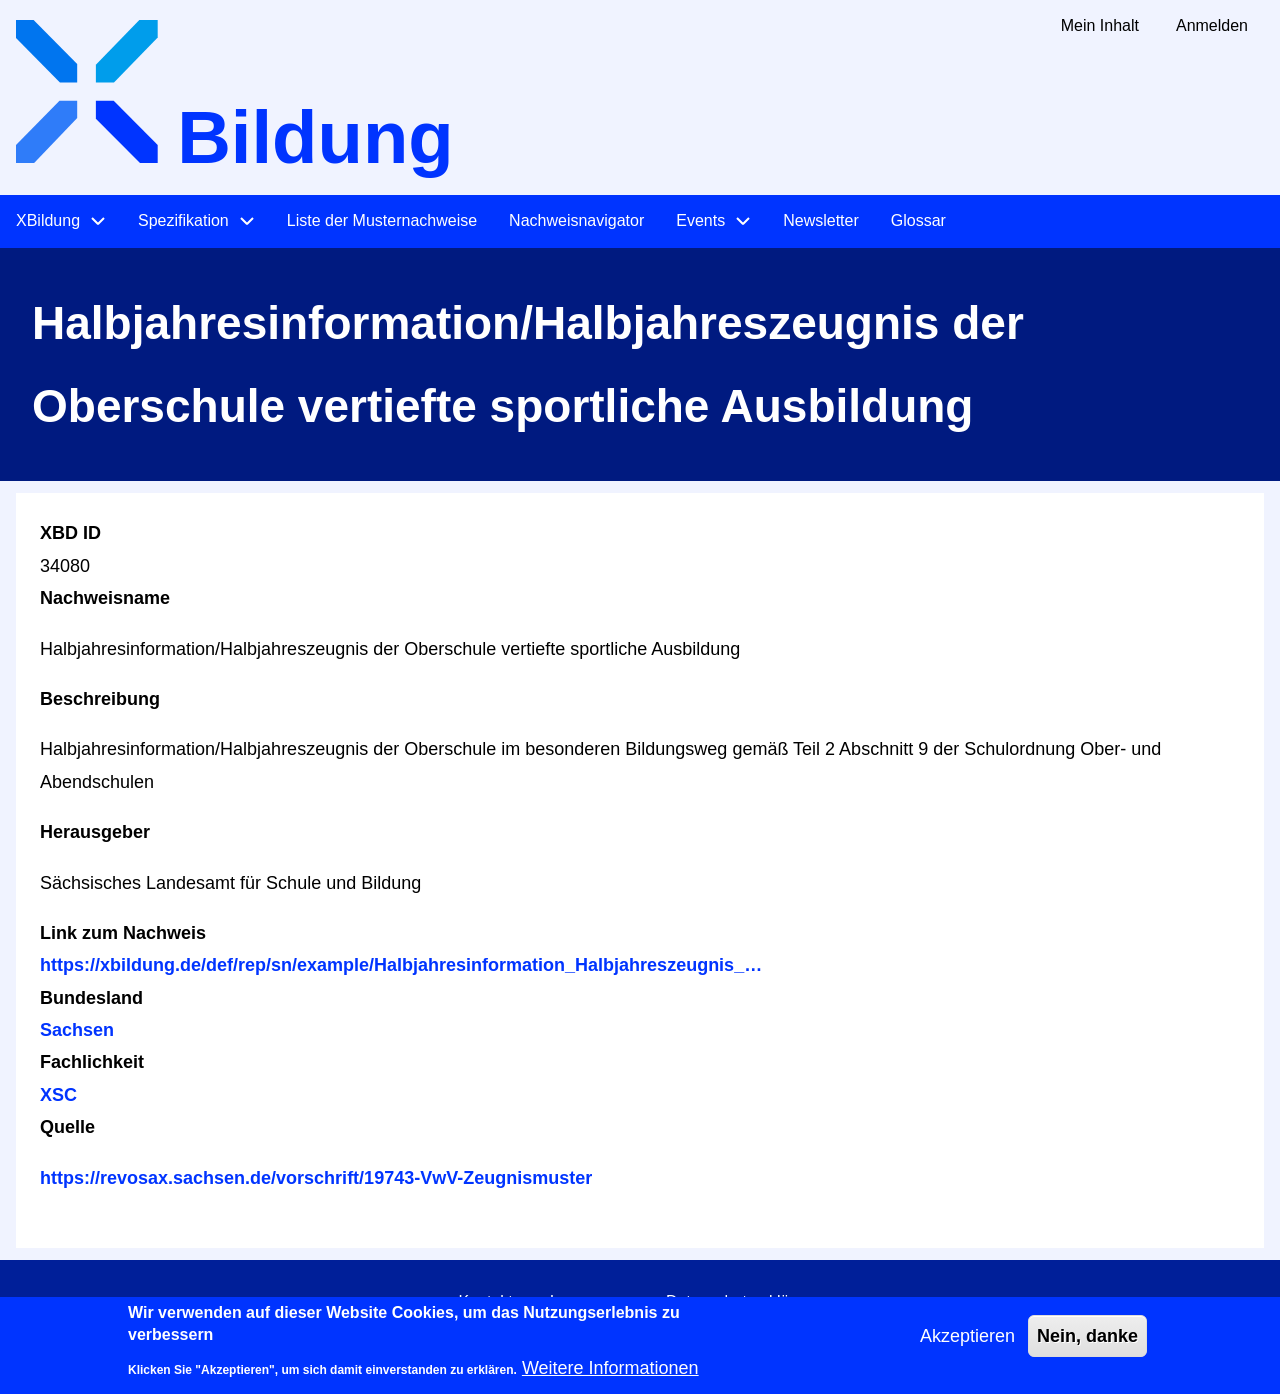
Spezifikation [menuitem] (183, 220)
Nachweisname (105, 598)
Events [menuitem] (700, 220)
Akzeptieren (967, 1343)
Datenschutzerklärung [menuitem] (744, 1301)
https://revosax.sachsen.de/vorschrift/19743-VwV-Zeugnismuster (316, 1178)
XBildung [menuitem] (48, 220)
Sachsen (77, 1030)
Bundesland (91, 998)
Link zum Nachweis (123, 933)
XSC (58, 1095)
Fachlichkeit (92, 1062)
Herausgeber (95, 832)
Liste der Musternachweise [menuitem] (382, 220)
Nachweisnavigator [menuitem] (576, 220)
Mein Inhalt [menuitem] (1100, 25)
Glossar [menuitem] (918, 220)
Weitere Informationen (610, 1375)
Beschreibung (100, 699)
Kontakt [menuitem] (485, 1301)
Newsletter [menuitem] (821, 220)
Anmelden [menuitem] (1212, 25)
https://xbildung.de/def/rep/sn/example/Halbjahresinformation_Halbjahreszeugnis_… (401, 965)
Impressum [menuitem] (589, 1301)
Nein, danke (1087, 1343)
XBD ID (70, 533)
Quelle (67, 1127)
